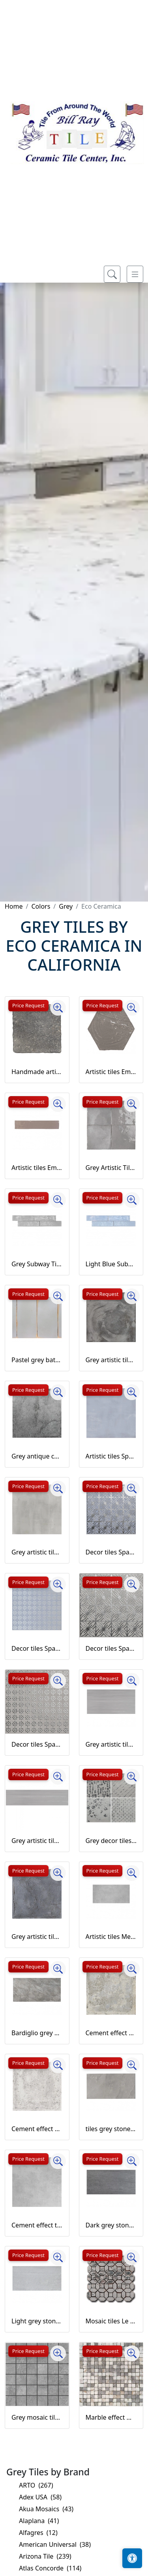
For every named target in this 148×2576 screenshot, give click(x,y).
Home (14, 906)
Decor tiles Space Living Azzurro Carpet (111, 1552)
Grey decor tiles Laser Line (111, 1840)
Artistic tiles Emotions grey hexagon (111, 1071)
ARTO (36, 2485)
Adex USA (40, 2497)
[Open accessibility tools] (132, 2558)
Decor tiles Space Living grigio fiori (37, 1744)
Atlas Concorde (50, 2568)
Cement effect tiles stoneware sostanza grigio (37, 2225)
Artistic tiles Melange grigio (111, 1936)
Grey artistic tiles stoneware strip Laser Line (37, 1840)
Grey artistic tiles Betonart (111, 1359)
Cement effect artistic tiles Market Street (111, 2033)
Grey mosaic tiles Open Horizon (37, 2417)
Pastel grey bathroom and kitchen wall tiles (37, 1359)
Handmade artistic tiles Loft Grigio (37, 1071)
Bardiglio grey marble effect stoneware (37, 2033)
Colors (40, 906)
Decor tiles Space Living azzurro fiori (37, 1648)
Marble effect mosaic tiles (111, 2417)
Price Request (28, 1005)
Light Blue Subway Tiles (111, 1264)
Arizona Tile (45, 2556)
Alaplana (39, 2520)
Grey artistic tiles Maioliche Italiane (37, 1936)
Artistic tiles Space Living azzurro (111, 1456)
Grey (66, 906)
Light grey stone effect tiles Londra (37, 2321)
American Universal (55, 2544)
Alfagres (38, 2532)
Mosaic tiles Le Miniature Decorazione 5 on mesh (111, 2321)
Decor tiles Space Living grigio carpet (111, 1648)
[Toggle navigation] (135, 274)
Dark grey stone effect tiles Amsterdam (111, 2225)
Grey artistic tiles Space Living (37, 1552)
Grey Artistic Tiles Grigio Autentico (111, 1167)
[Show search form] (112, 274)
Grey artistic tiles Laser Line (111, 1744)
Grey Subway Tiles (37, 1264)
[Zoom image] (58, 1008)
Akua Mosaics (46, 2509)
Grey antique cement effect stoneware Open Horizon (37, 1456)
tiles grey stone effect (111, 2128)
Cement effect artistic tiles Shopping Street (37, 2128)
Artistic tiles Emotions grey (37, 1167)
